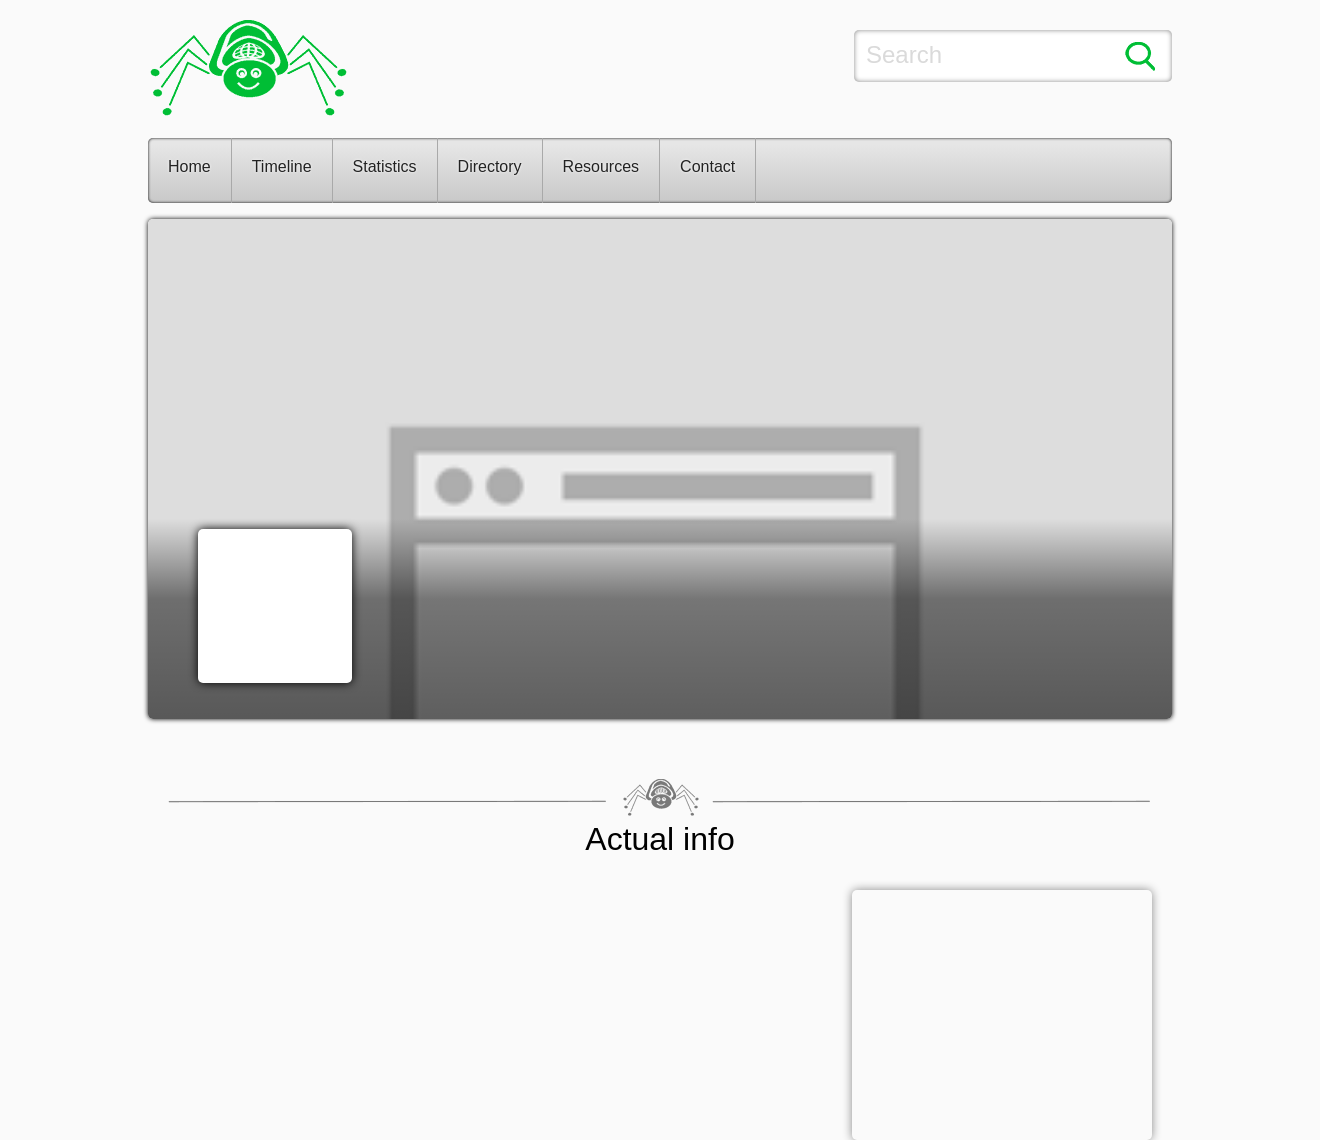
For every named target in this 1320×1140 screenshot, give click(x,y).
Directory (490, 166)
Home (189, 166)
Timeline (282, 166)
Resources (601, 166)
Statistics (385, 166)
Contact (707, 166)
